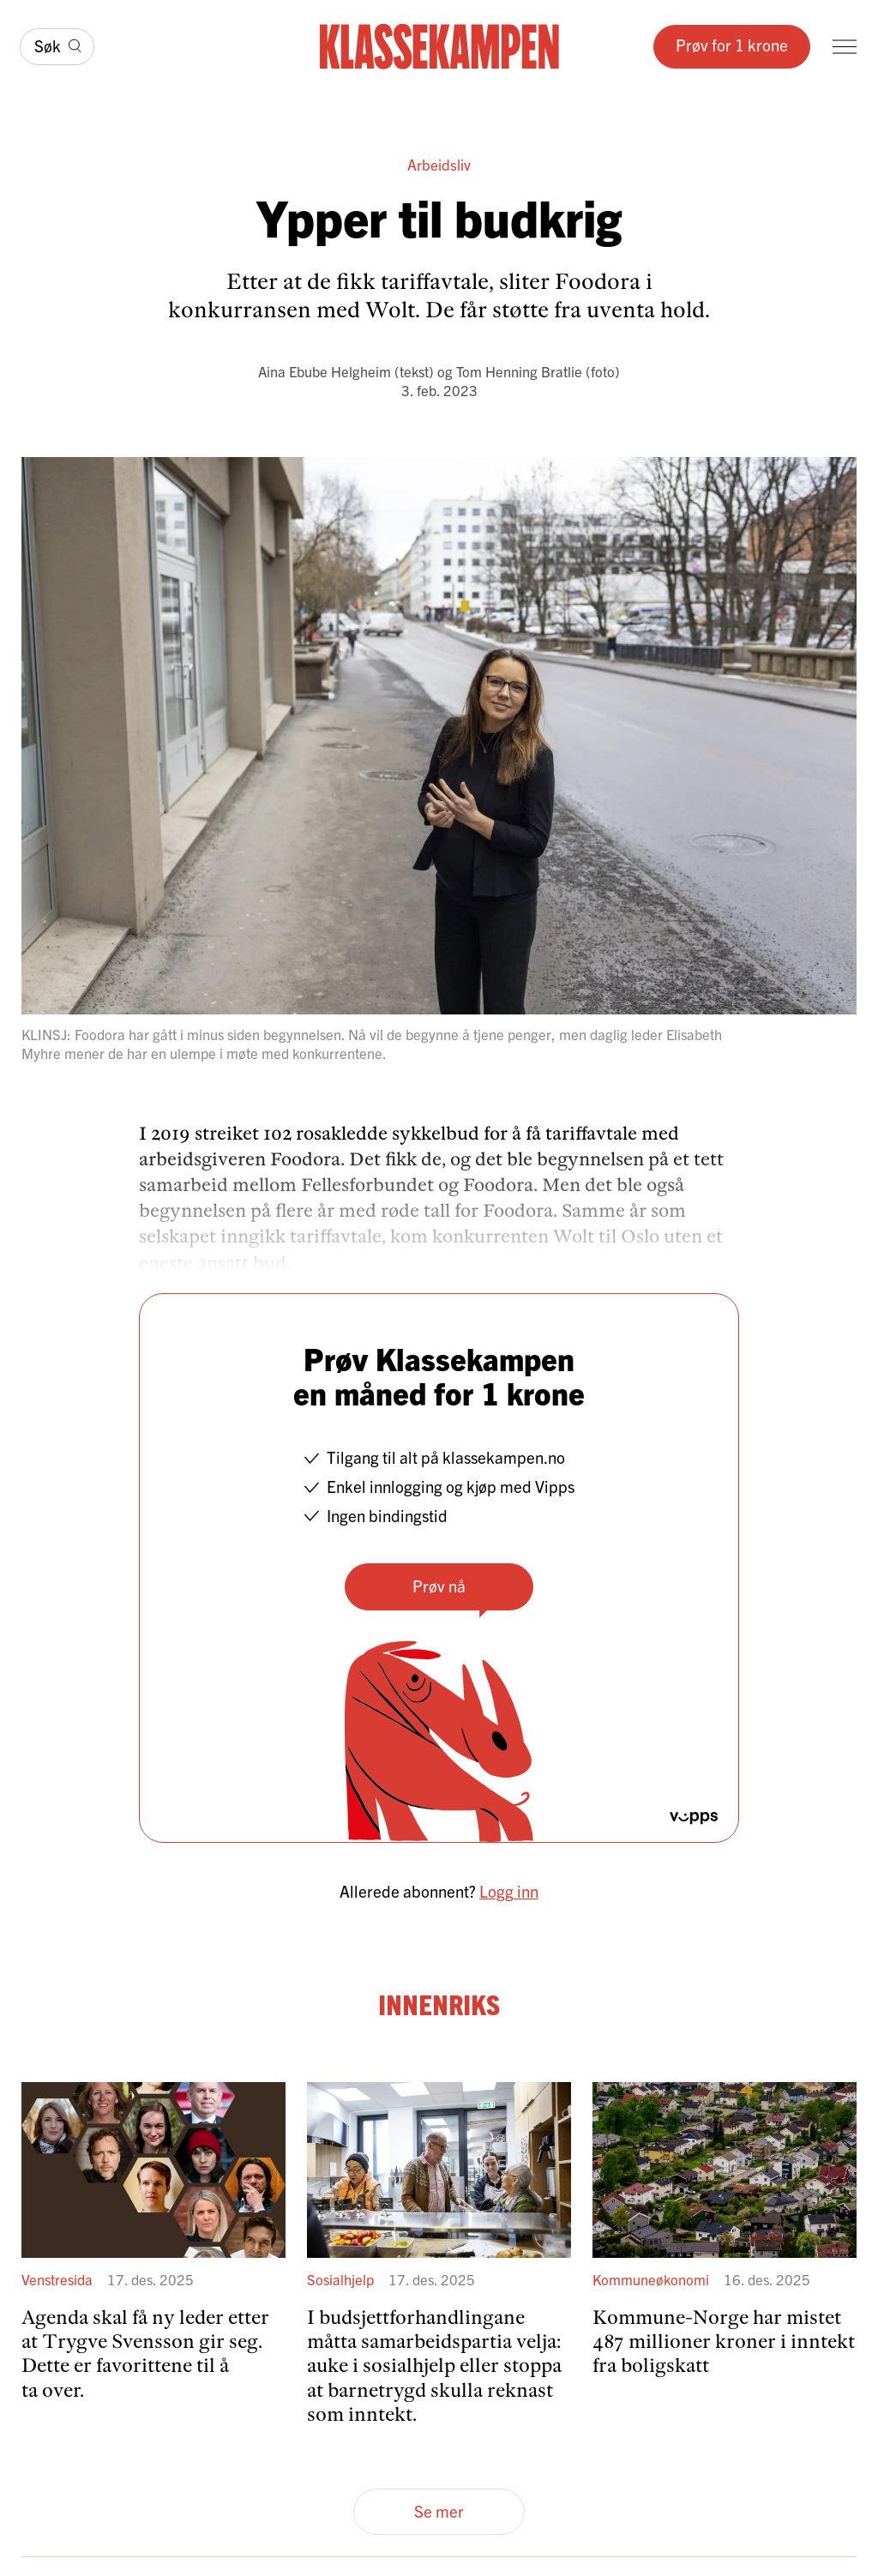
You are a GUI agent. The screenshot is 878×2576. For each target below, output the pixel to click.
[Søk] (57, 47)
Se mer (439, 2511)
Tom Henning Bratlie (519, 371)
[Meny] (845, 46)
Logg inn (508, 1891)
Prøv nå (439, 1585)
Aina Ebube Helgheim (324, 371)
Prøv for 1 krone (732, 44)
